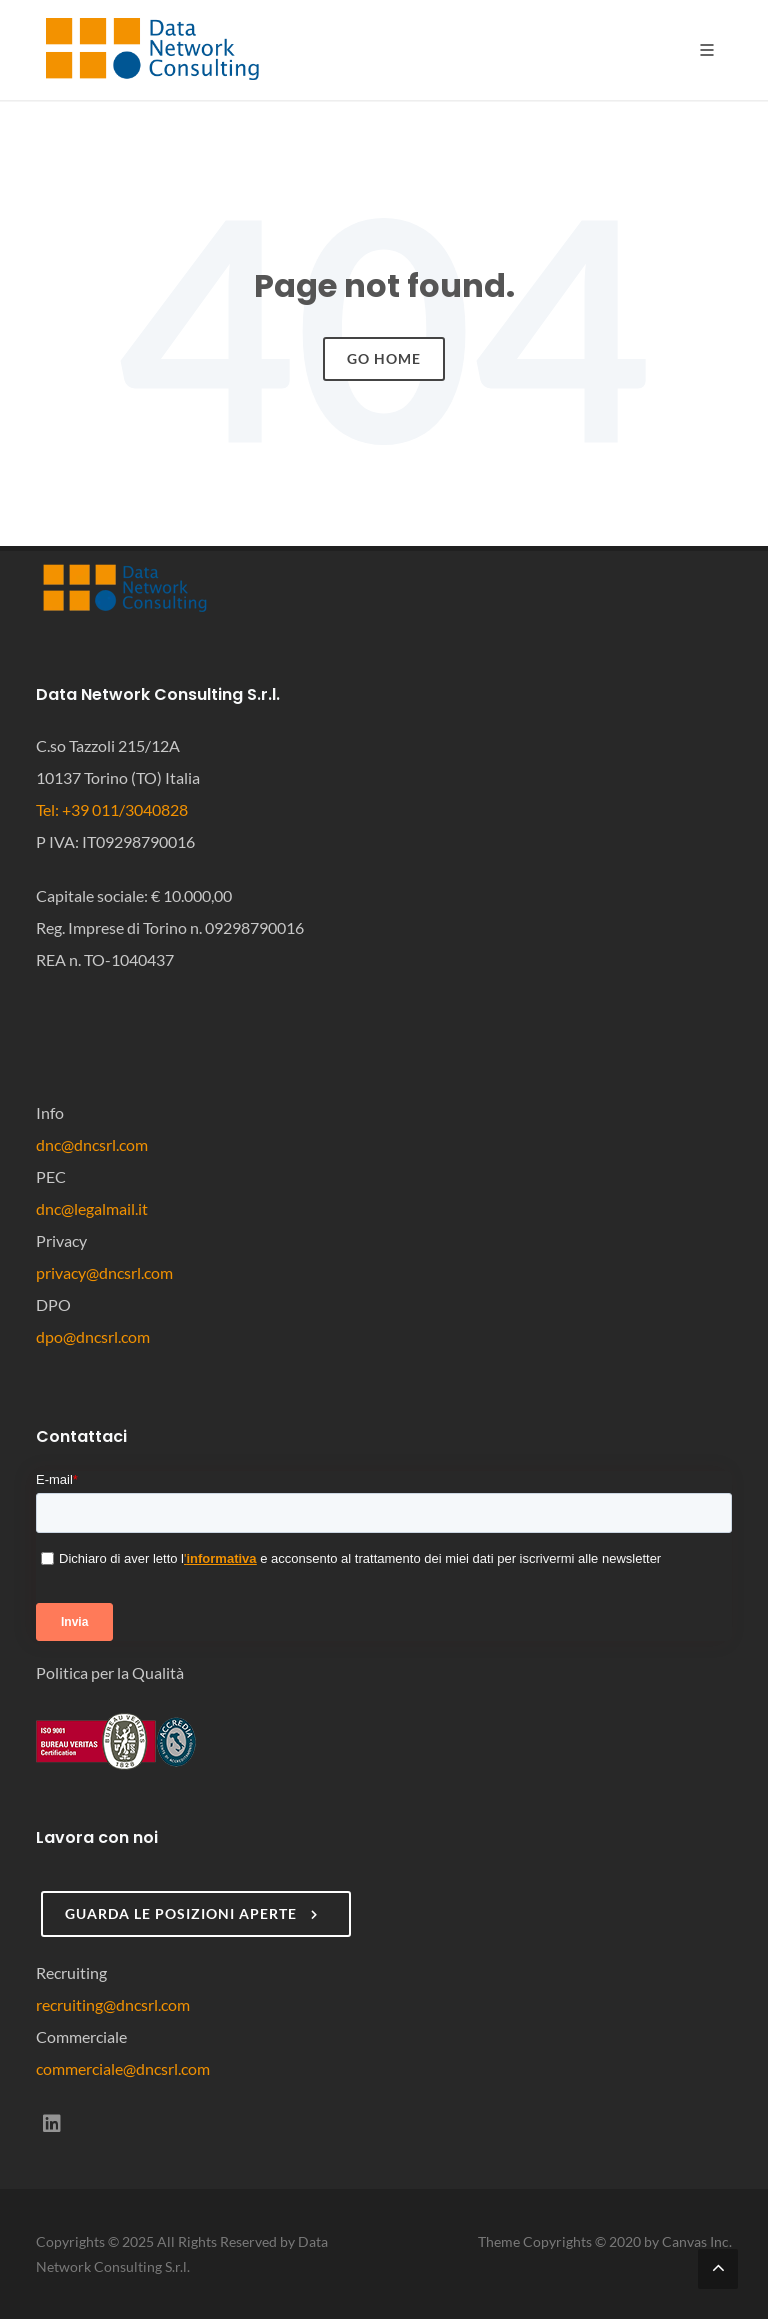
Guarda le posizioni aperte (193, 1914)
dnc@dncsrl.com (92, 1144)
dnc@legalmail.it (92, 1208)
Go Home (384, 358)
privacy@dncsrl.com (104, 1272)
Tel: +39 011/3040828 (112, 809)
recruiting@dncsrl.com (113, 2004)
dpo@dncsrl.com (93, 1336)
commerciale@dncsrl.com (123, 2068)
